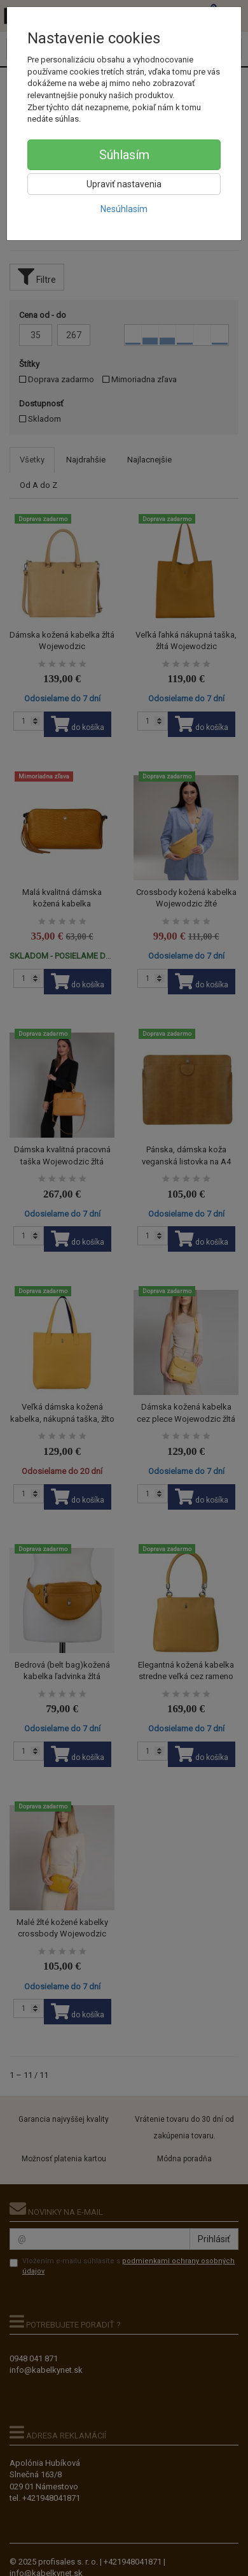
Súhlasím (124, 154)
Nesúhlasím (124, 209)
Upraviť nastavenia (124, 184)
